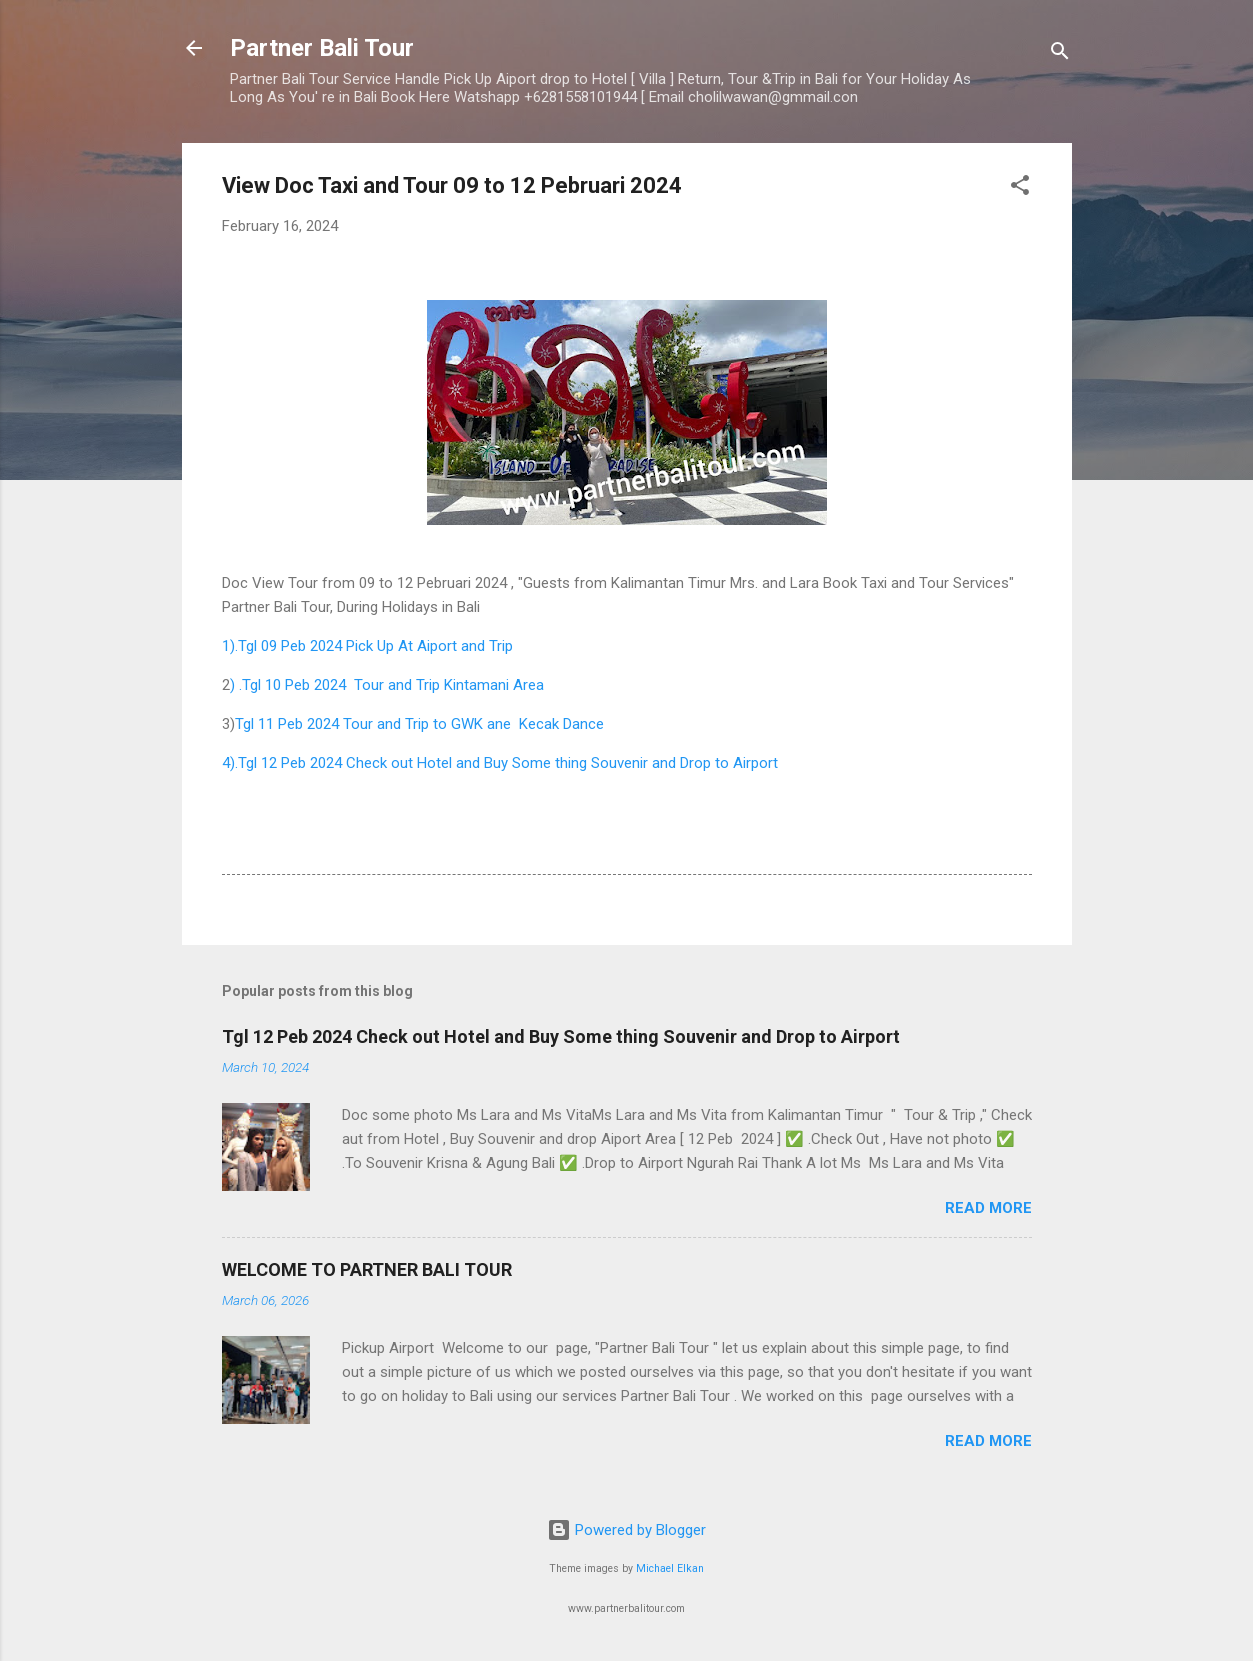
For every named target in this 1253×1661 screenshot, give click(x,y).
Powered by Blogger (626, 1530)
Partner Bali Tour (322, 48)
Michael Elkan (670, 1568)
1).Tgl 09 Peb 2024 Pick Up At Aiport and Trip (367, 646)
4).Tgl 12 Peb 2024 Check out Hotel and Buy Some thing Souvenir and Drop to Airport (500, 763)
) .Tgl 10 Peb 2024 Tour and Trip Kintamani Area (389, 685)
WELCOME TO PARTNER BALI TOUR (367, 1269)
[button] (1020, 188)
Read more (988, 1208)
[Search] (1060, 54)
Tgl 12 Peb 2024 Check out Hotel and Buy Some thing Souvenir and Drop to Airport (561, 1036)
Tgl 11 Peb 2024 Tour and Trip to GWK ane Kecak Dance (421, 724)
